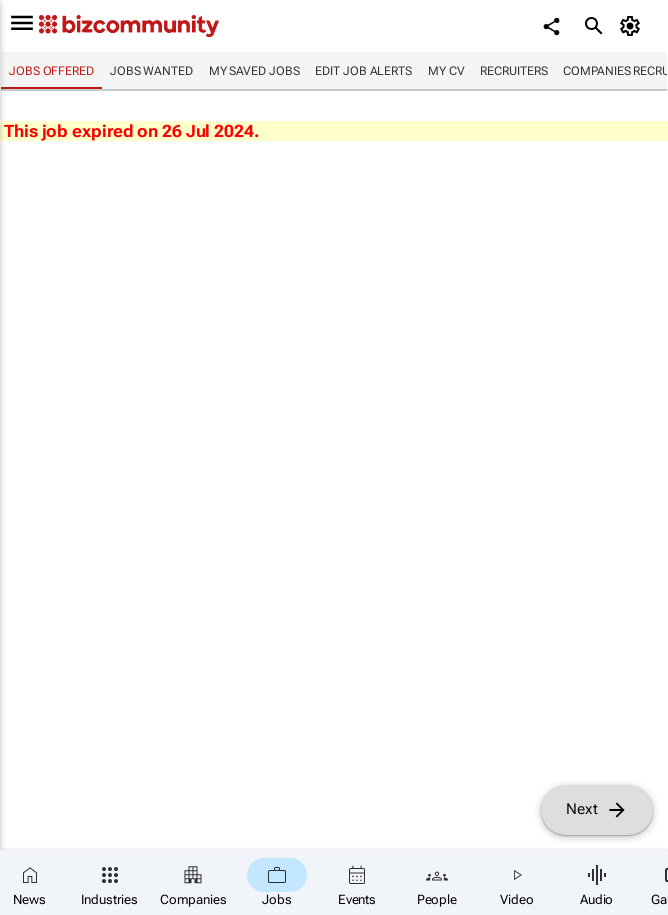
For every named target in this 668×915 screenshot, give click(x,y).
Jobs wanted (151, 71)
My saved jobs (254, 71)
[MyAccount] (633, 26)
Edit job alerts (363, 71)
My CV (446, 71)
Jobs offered (51, 71)
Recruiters (513, 71)
